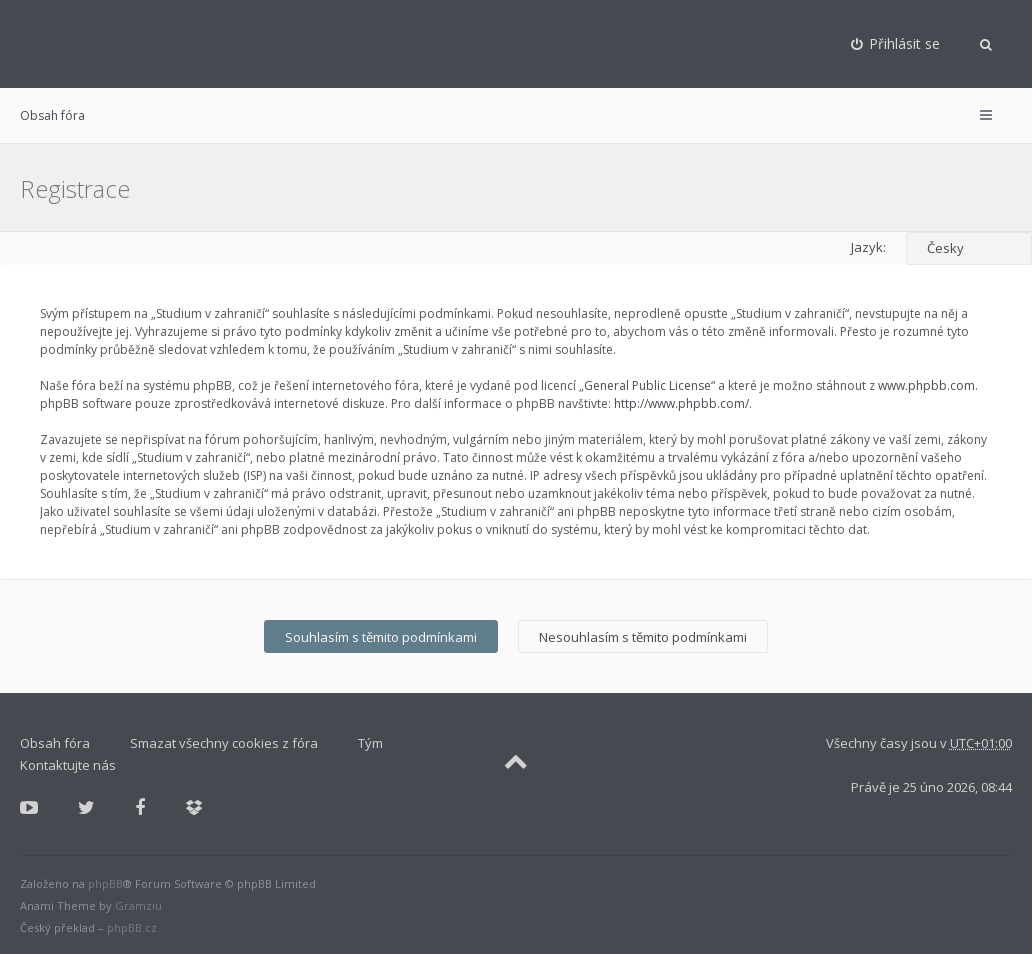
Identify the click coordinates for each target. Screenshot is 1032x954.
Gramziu (138, 905)
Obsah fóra (52, 115)
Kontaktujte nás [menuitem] (68, 765)
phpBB (105, 883)
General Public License (647, 385)
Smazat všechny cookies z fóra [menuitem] (224, 743)
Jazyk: (868, 247)
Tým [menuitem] (370, 743)
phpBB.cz (132, 927)
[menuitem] (896, 44)
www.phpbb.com (926, 385)
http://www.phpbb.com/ (681, 403)
